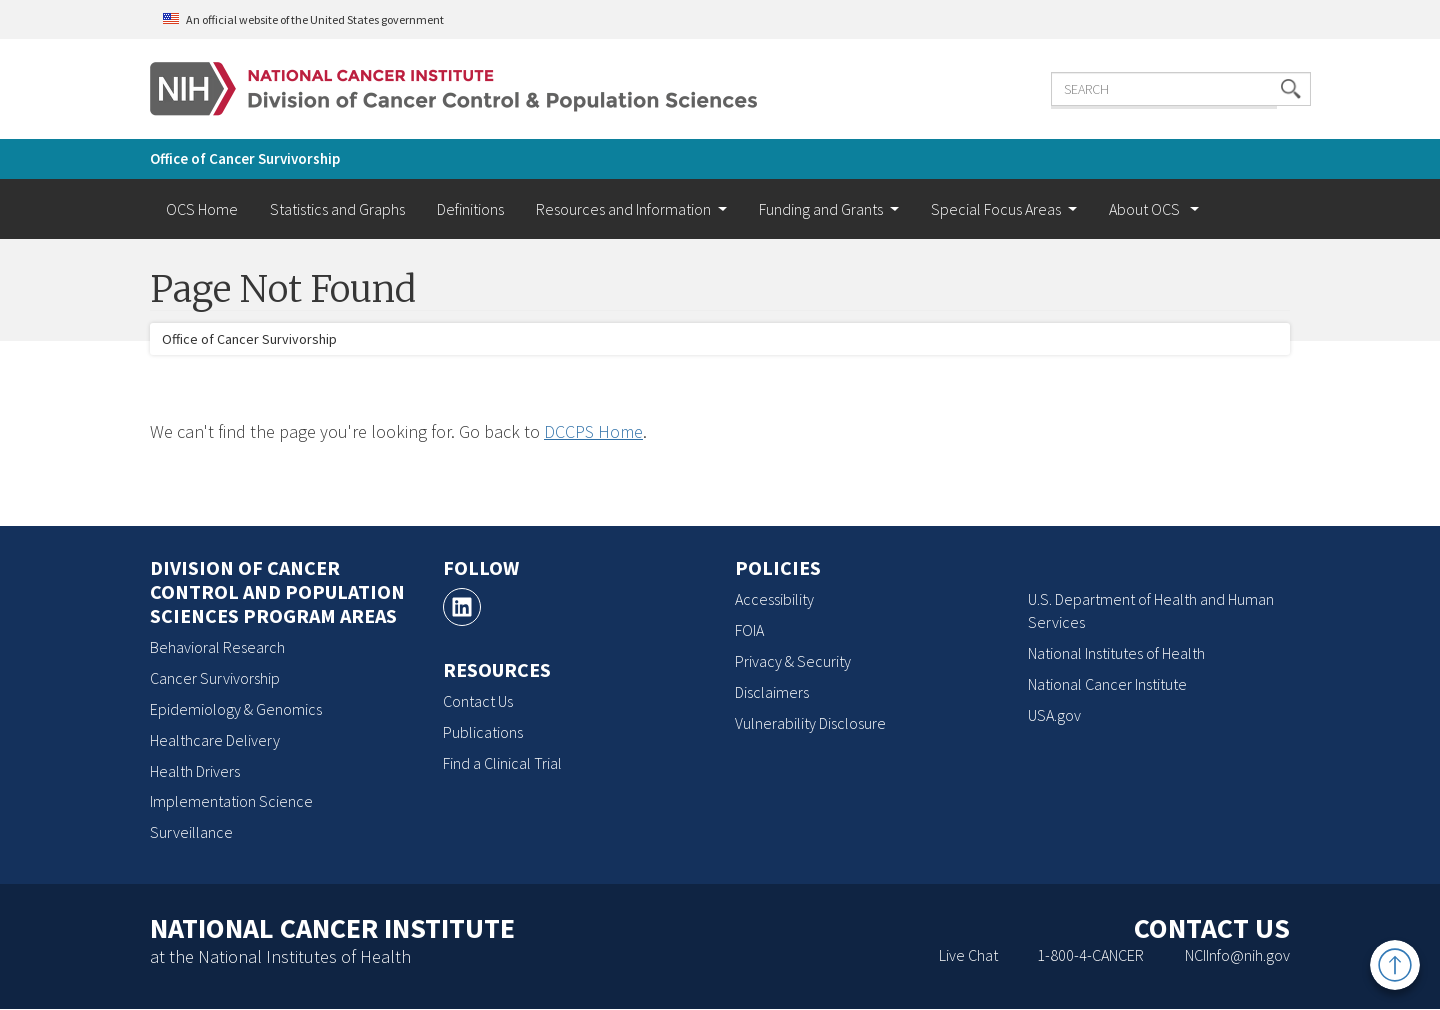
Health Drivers (195, 771)
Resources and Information (623, 209)
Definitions (470, 209)
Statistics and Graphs (337, 209)
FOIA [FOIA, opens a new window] (749, 630)
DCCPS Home (593, 431)
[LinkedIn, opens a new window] (462, 607)
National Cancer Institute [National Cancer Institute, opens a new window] (1107, 684)
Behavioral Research (217, 647)
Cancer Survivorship (215, 678)
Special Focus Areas (996, 209)
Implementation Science (231, 801)
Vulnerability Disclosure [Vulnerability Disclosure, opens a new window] (810, 723)
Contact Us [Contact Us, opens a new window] (478, 701)
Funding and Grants (821, 209)
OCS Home (202, 209)
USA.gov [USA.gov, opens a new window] (1054, 715)
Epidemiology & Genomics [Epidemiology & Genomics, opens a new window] (236, 709)
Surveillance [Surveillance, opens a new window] (191, 832)
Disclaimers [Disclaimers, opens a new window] (772, 692)
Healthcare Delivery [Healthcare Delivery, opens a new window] (215, 740)
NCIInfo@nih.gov (1237, 955)
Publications (483, 732)
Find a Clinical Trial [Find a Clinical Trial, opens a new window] (502, 763)
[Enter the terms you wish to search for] (1145, 87)
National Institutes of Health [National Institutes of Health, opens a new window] (1116, 653)
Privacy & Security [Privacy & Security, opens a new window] (793, 661)
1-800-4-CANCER (1090, 955)
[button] (1255, 87)
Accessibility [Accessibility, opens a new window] (774, 599)
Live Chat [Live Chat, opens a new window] (968, 955)
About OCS (1146, 209)
